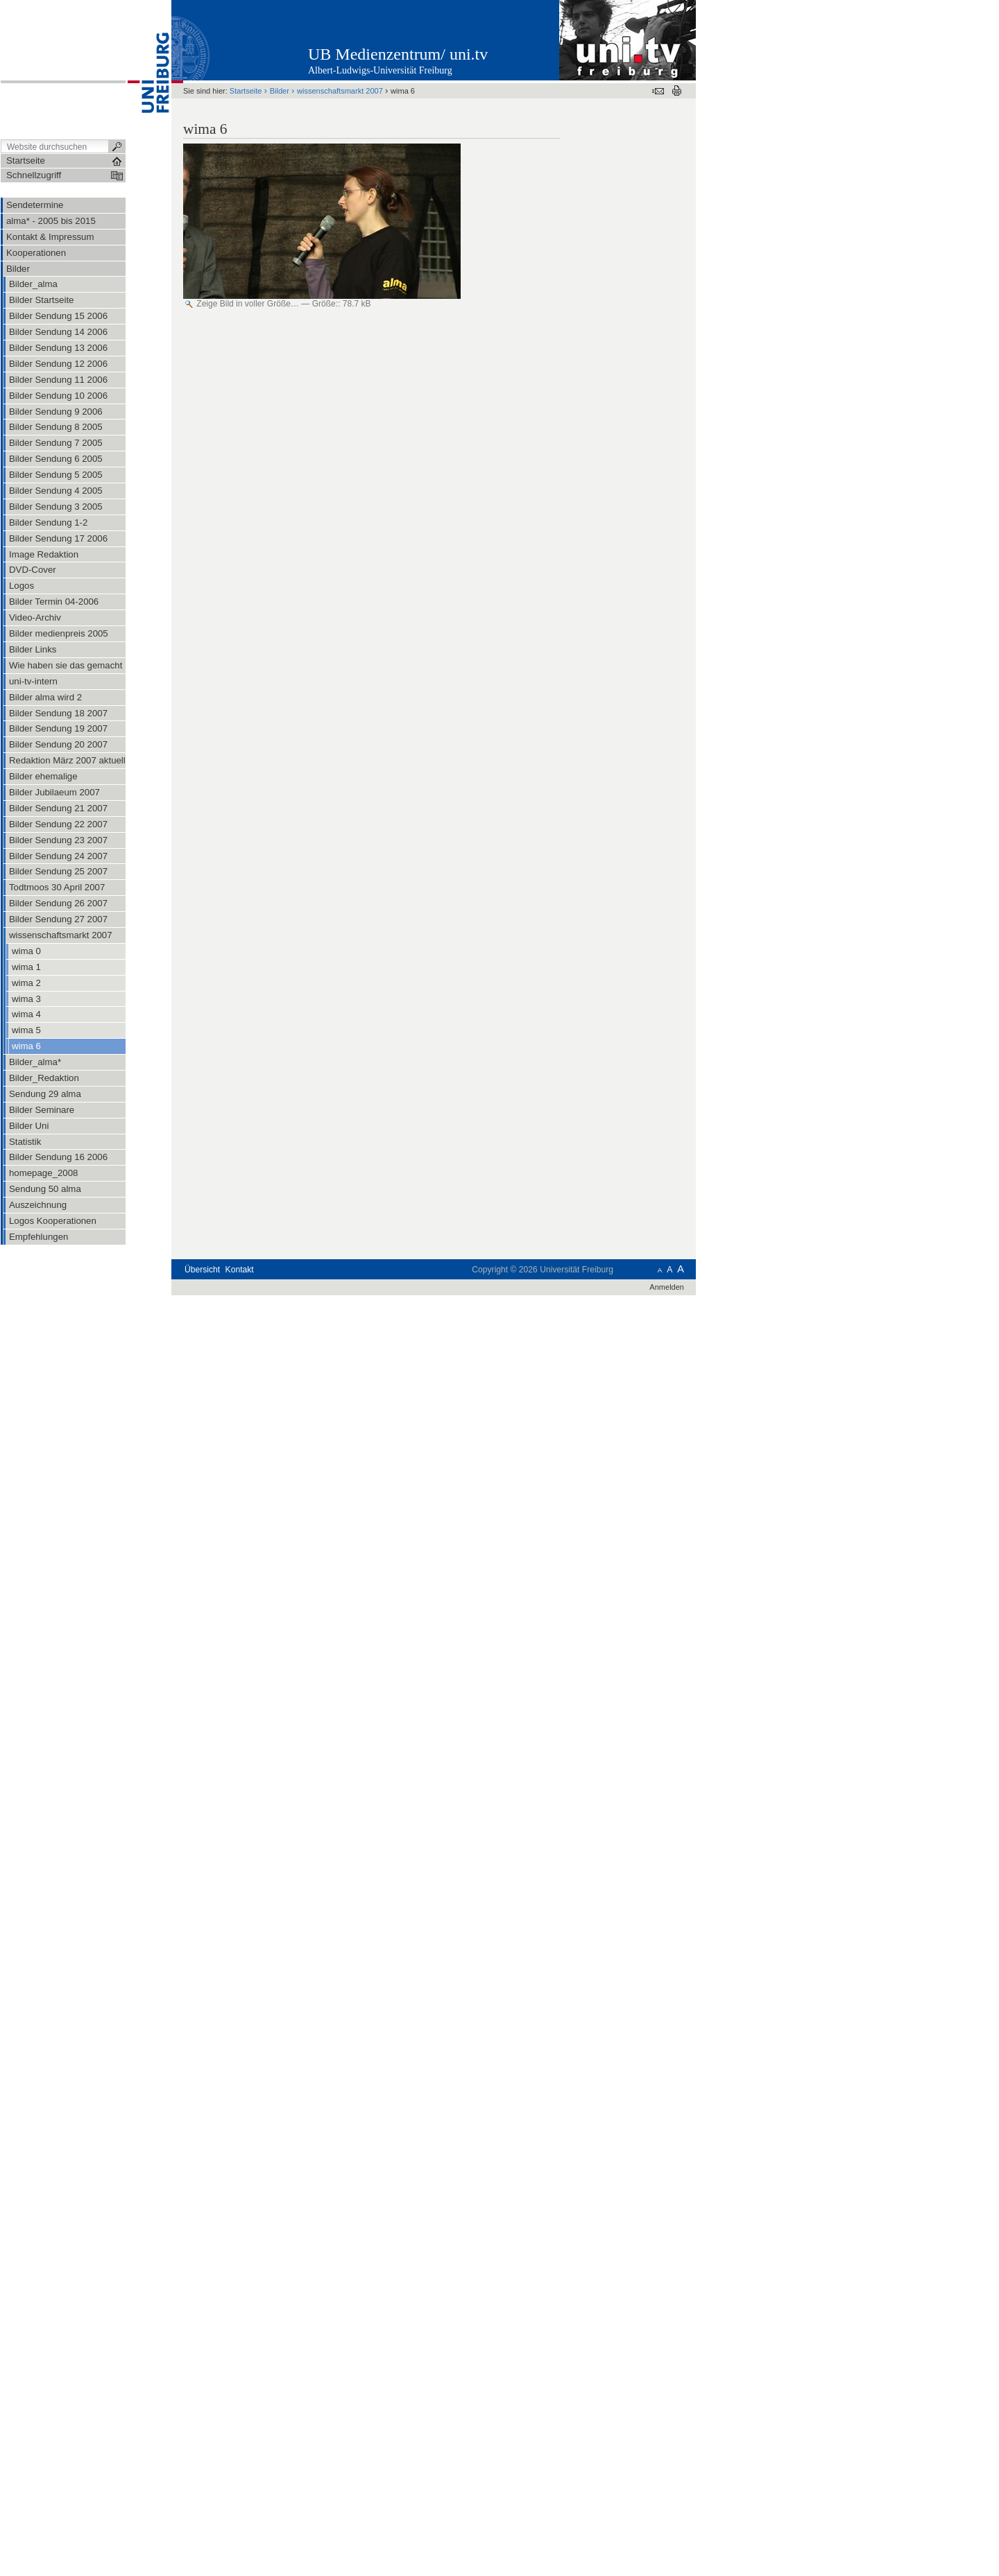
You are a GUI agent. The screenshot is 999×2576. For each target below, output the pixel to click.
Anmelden (666, 1287)
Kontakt (239, 1269)
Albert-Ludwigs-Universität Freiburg (380, 70)
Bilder (279, 91)
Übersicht (202, 1269)
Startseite (246, 91)
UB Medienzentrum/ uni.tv (398, 54)
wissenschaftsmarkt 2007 (340, 91)
